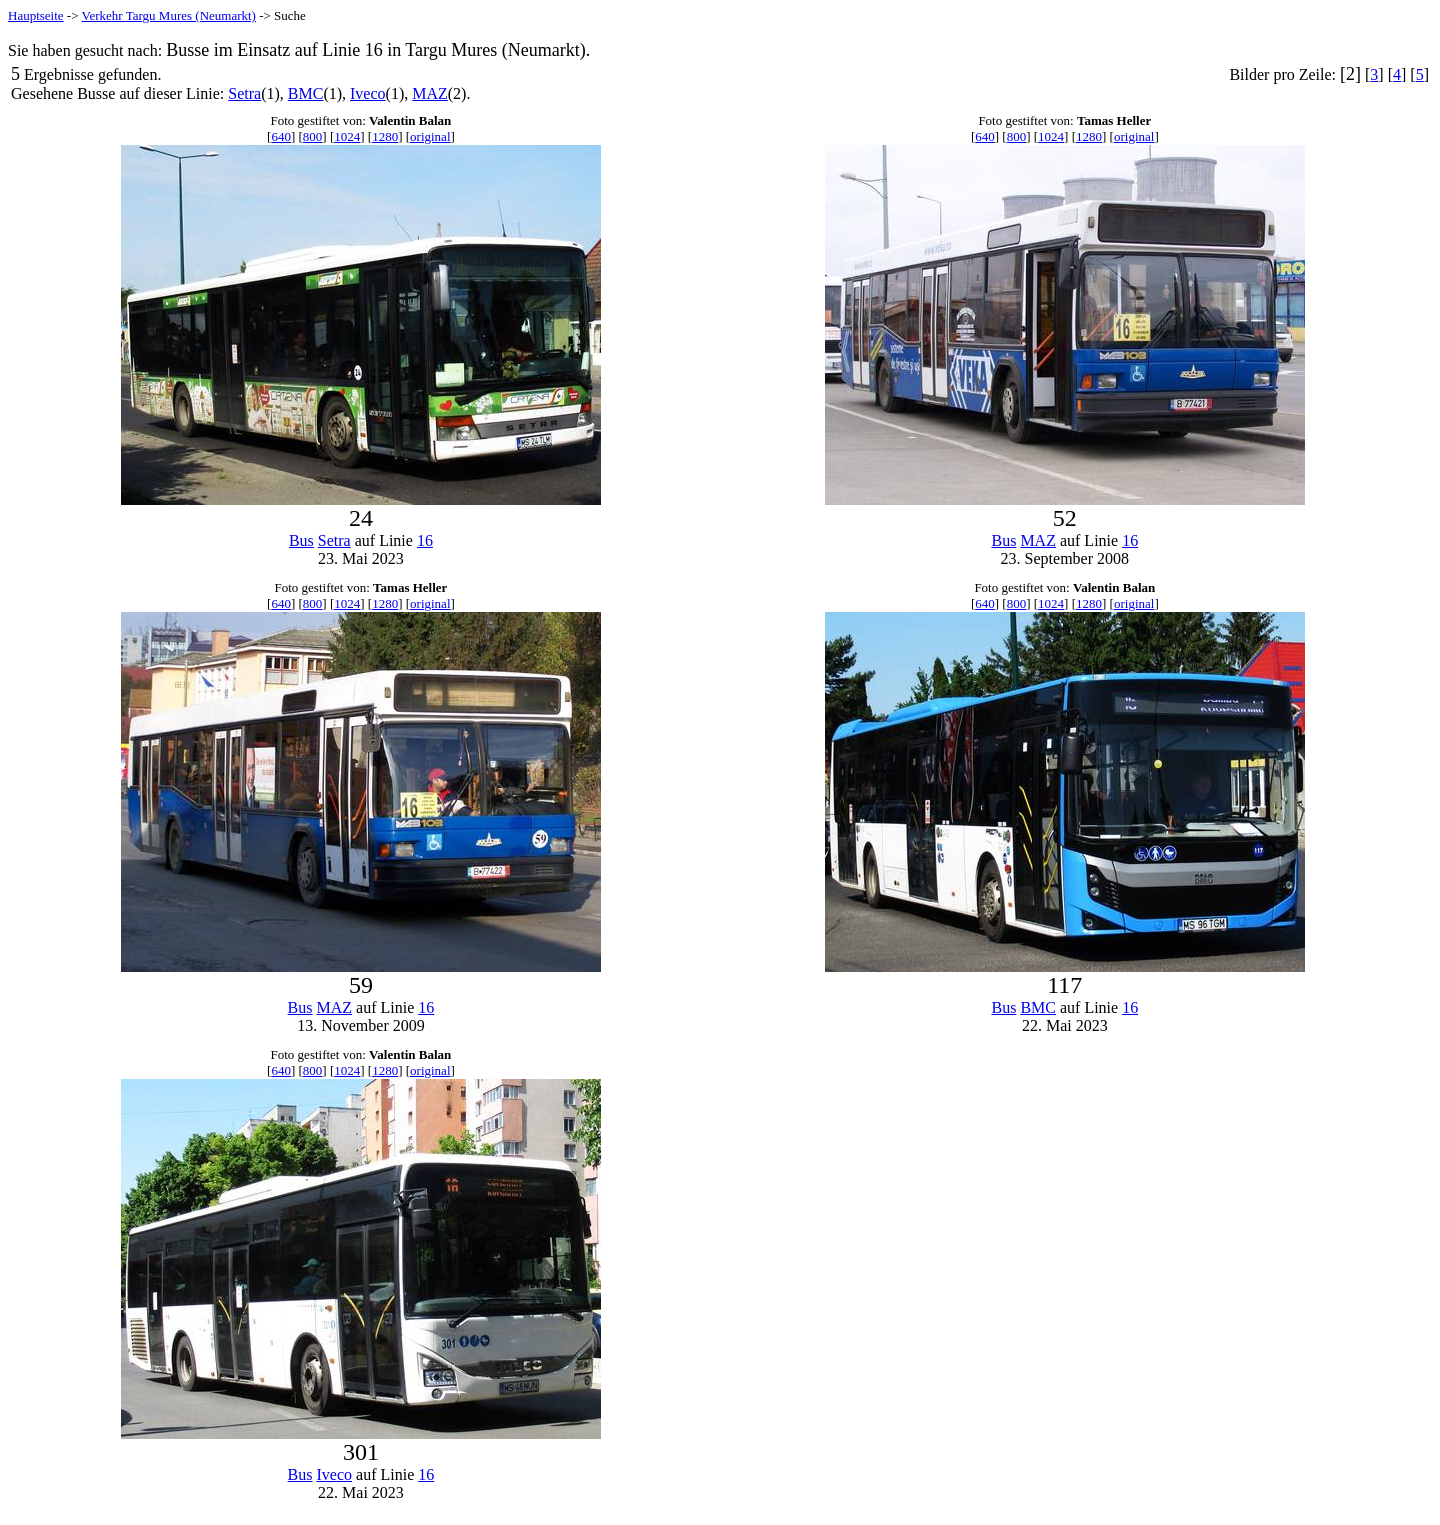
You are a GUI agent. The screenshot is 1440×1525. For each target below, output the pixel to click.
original (430, 136)
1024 (347, 136)
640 (281, 136)
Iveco (368, 93)
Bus (301, 540)
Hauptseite (36, 15)
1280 (385, 136)
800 (313, 136)
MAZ (430, 93)
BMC (306, 93)
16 (425, 540)
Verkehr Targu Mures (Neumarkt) (169, 15)
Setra (244, 93)
